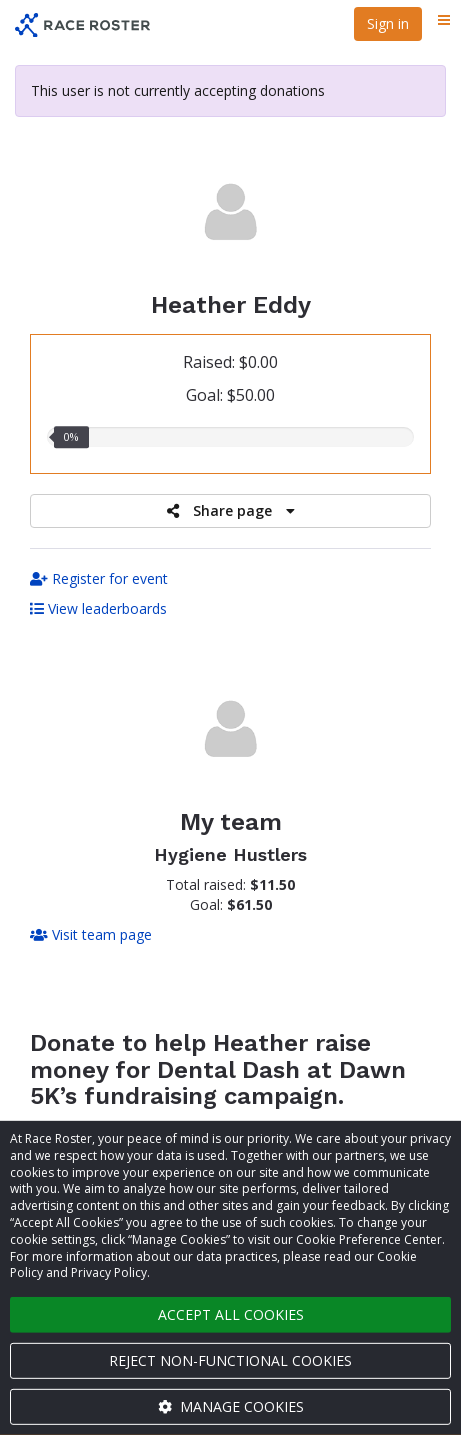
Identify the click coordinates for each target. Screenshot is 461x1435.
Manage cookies (231, 1406)
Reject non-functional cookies (230, 1360)
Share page (231, 510)
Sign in (388, 23)
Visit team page (91, 934)
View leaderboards (98, 608)
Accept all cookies (231, 1314)
